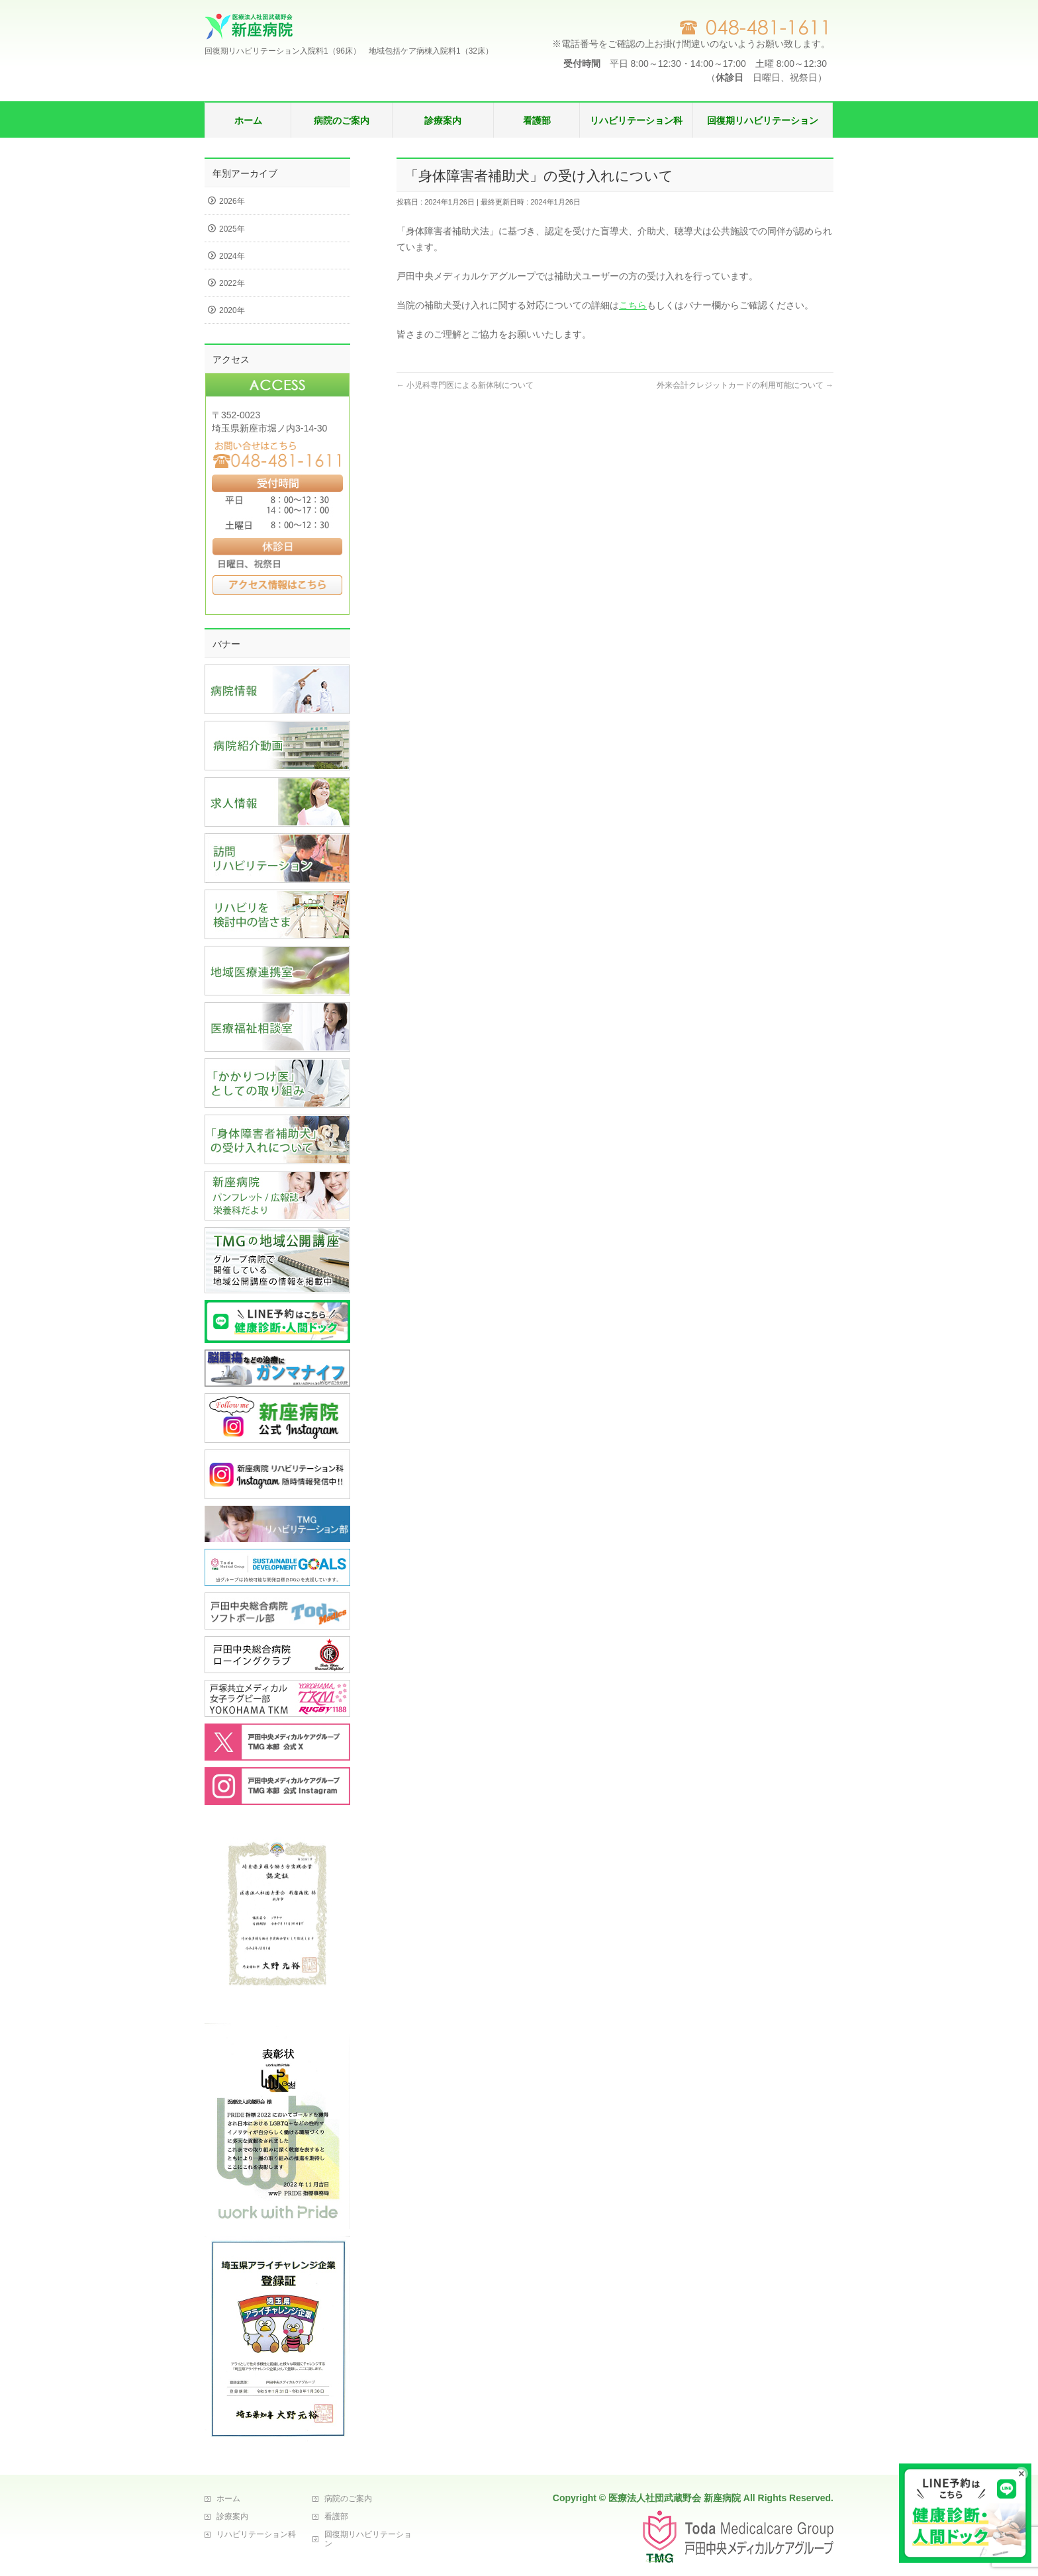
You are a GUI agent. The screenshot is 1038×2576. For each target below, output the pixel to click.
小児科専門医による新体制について (465, 385)
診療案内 (232, 2516)
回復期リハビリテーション (368, 2539)
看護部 (336, 2516)
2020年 (232, 310)
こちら (633, 305)
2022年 (232, 283)
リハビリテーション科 (256, 2534)
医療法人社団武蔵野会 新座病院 (674, 2498)
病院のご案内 (348, 2498)
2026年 (232, 201)
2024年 (232, 256)
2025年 (232, 229)
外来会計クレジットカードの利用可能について (745, 385)
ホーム (228, 2498)
